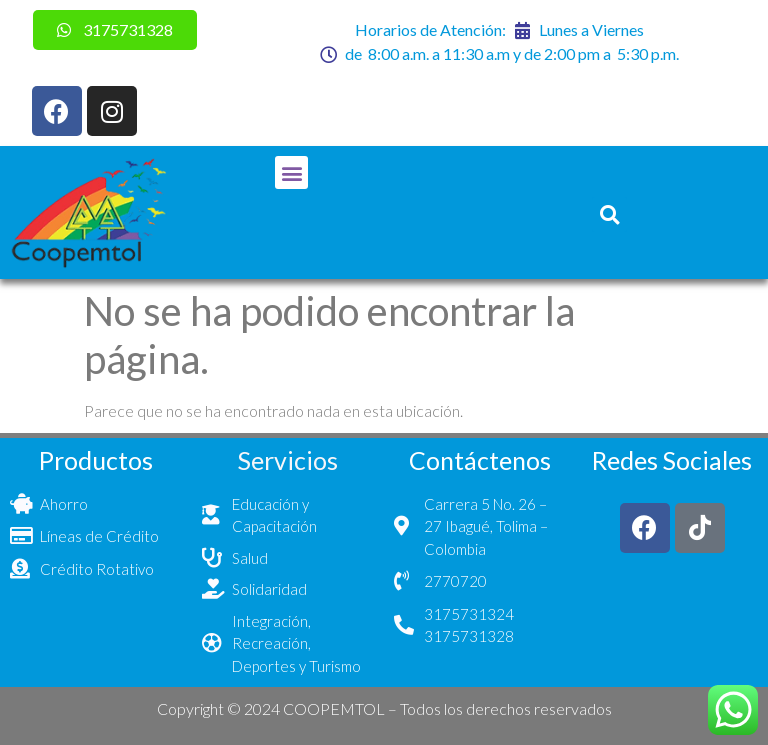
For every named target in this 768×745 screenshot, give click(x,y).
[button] (291, 172)
